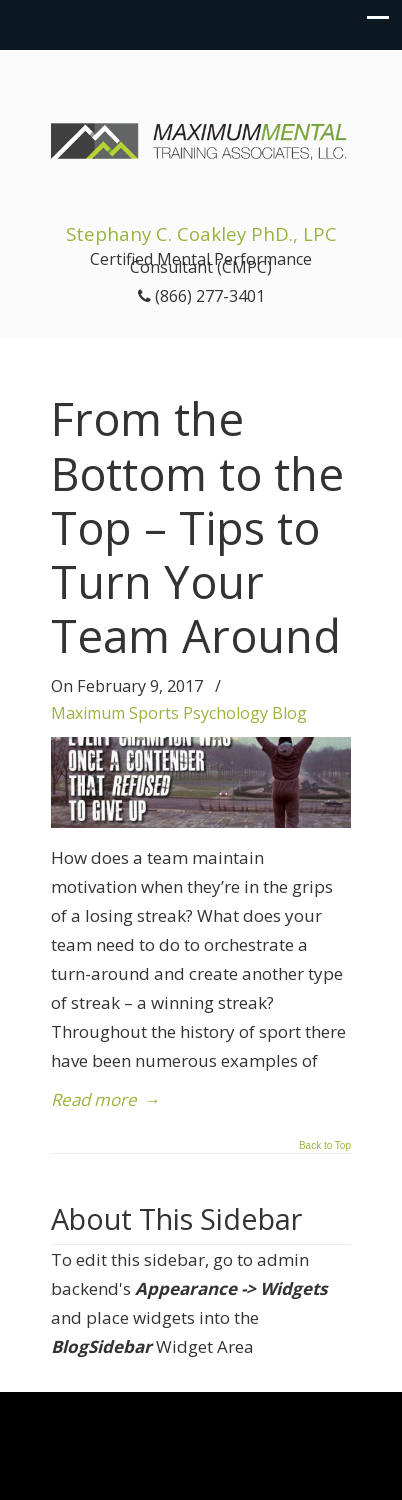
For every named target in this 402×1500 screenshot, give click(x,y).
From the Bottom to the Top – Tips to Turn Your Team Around (197, 527)
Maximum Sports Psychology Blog (179, 713)
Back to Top (325, 1146)
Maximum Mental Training (201, 131)
